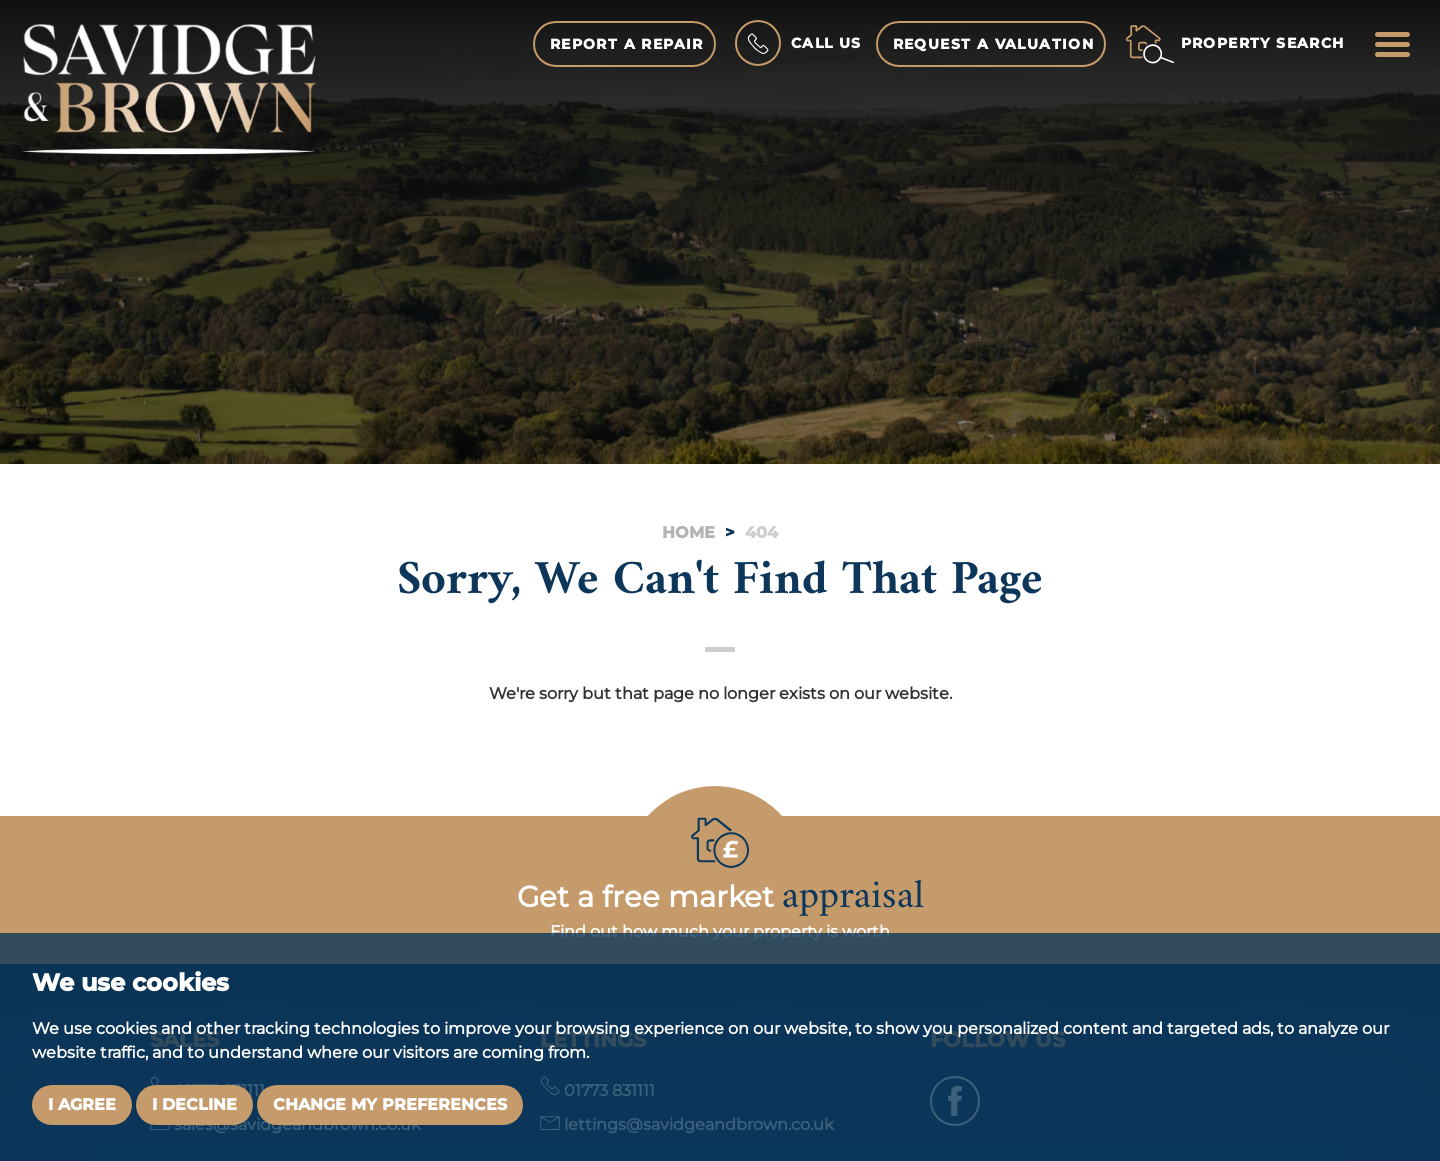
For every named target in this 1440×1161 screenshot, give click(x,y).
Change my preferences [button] (390, 1104)
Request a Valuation (994, 44)
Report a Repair (627, 44)
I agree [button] (82, 1104)
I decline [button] (194, 1104)
